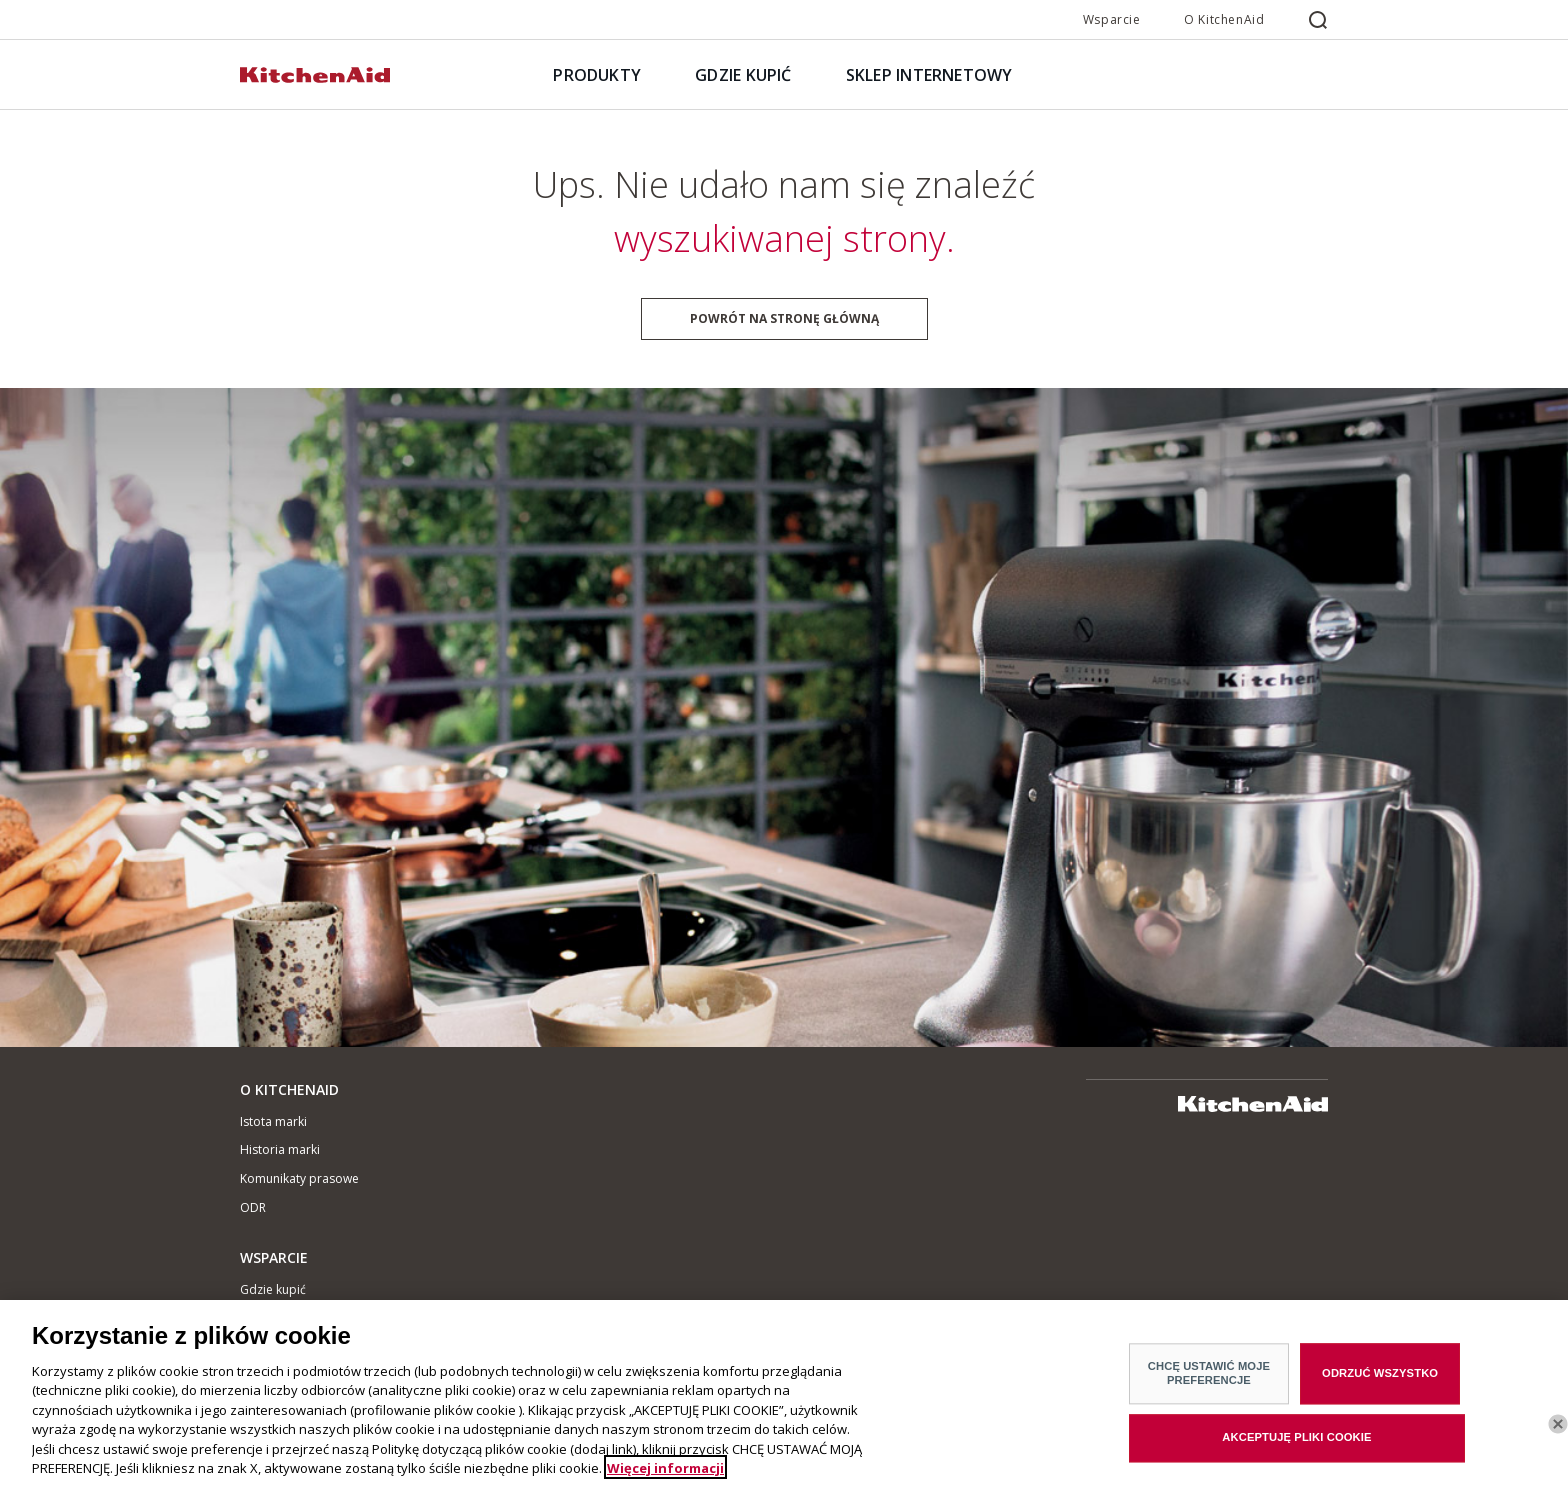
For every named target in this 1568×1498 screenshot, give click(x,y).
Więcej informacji (665, 1473)
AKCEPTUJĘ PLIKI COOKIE (1296, 1443)
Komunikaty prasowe (299, 1178)
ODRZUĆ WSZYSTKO (1380, 1379)
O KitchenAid (1224, 19)
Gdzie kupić (273, 1289)
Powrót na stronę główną (784, 318)
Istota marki (273, 1121)
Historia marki (280, 1149)
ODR (253, 1207)
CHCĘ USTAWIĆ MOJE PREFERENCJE (1209, 1378)
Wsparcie (1112, 19)
